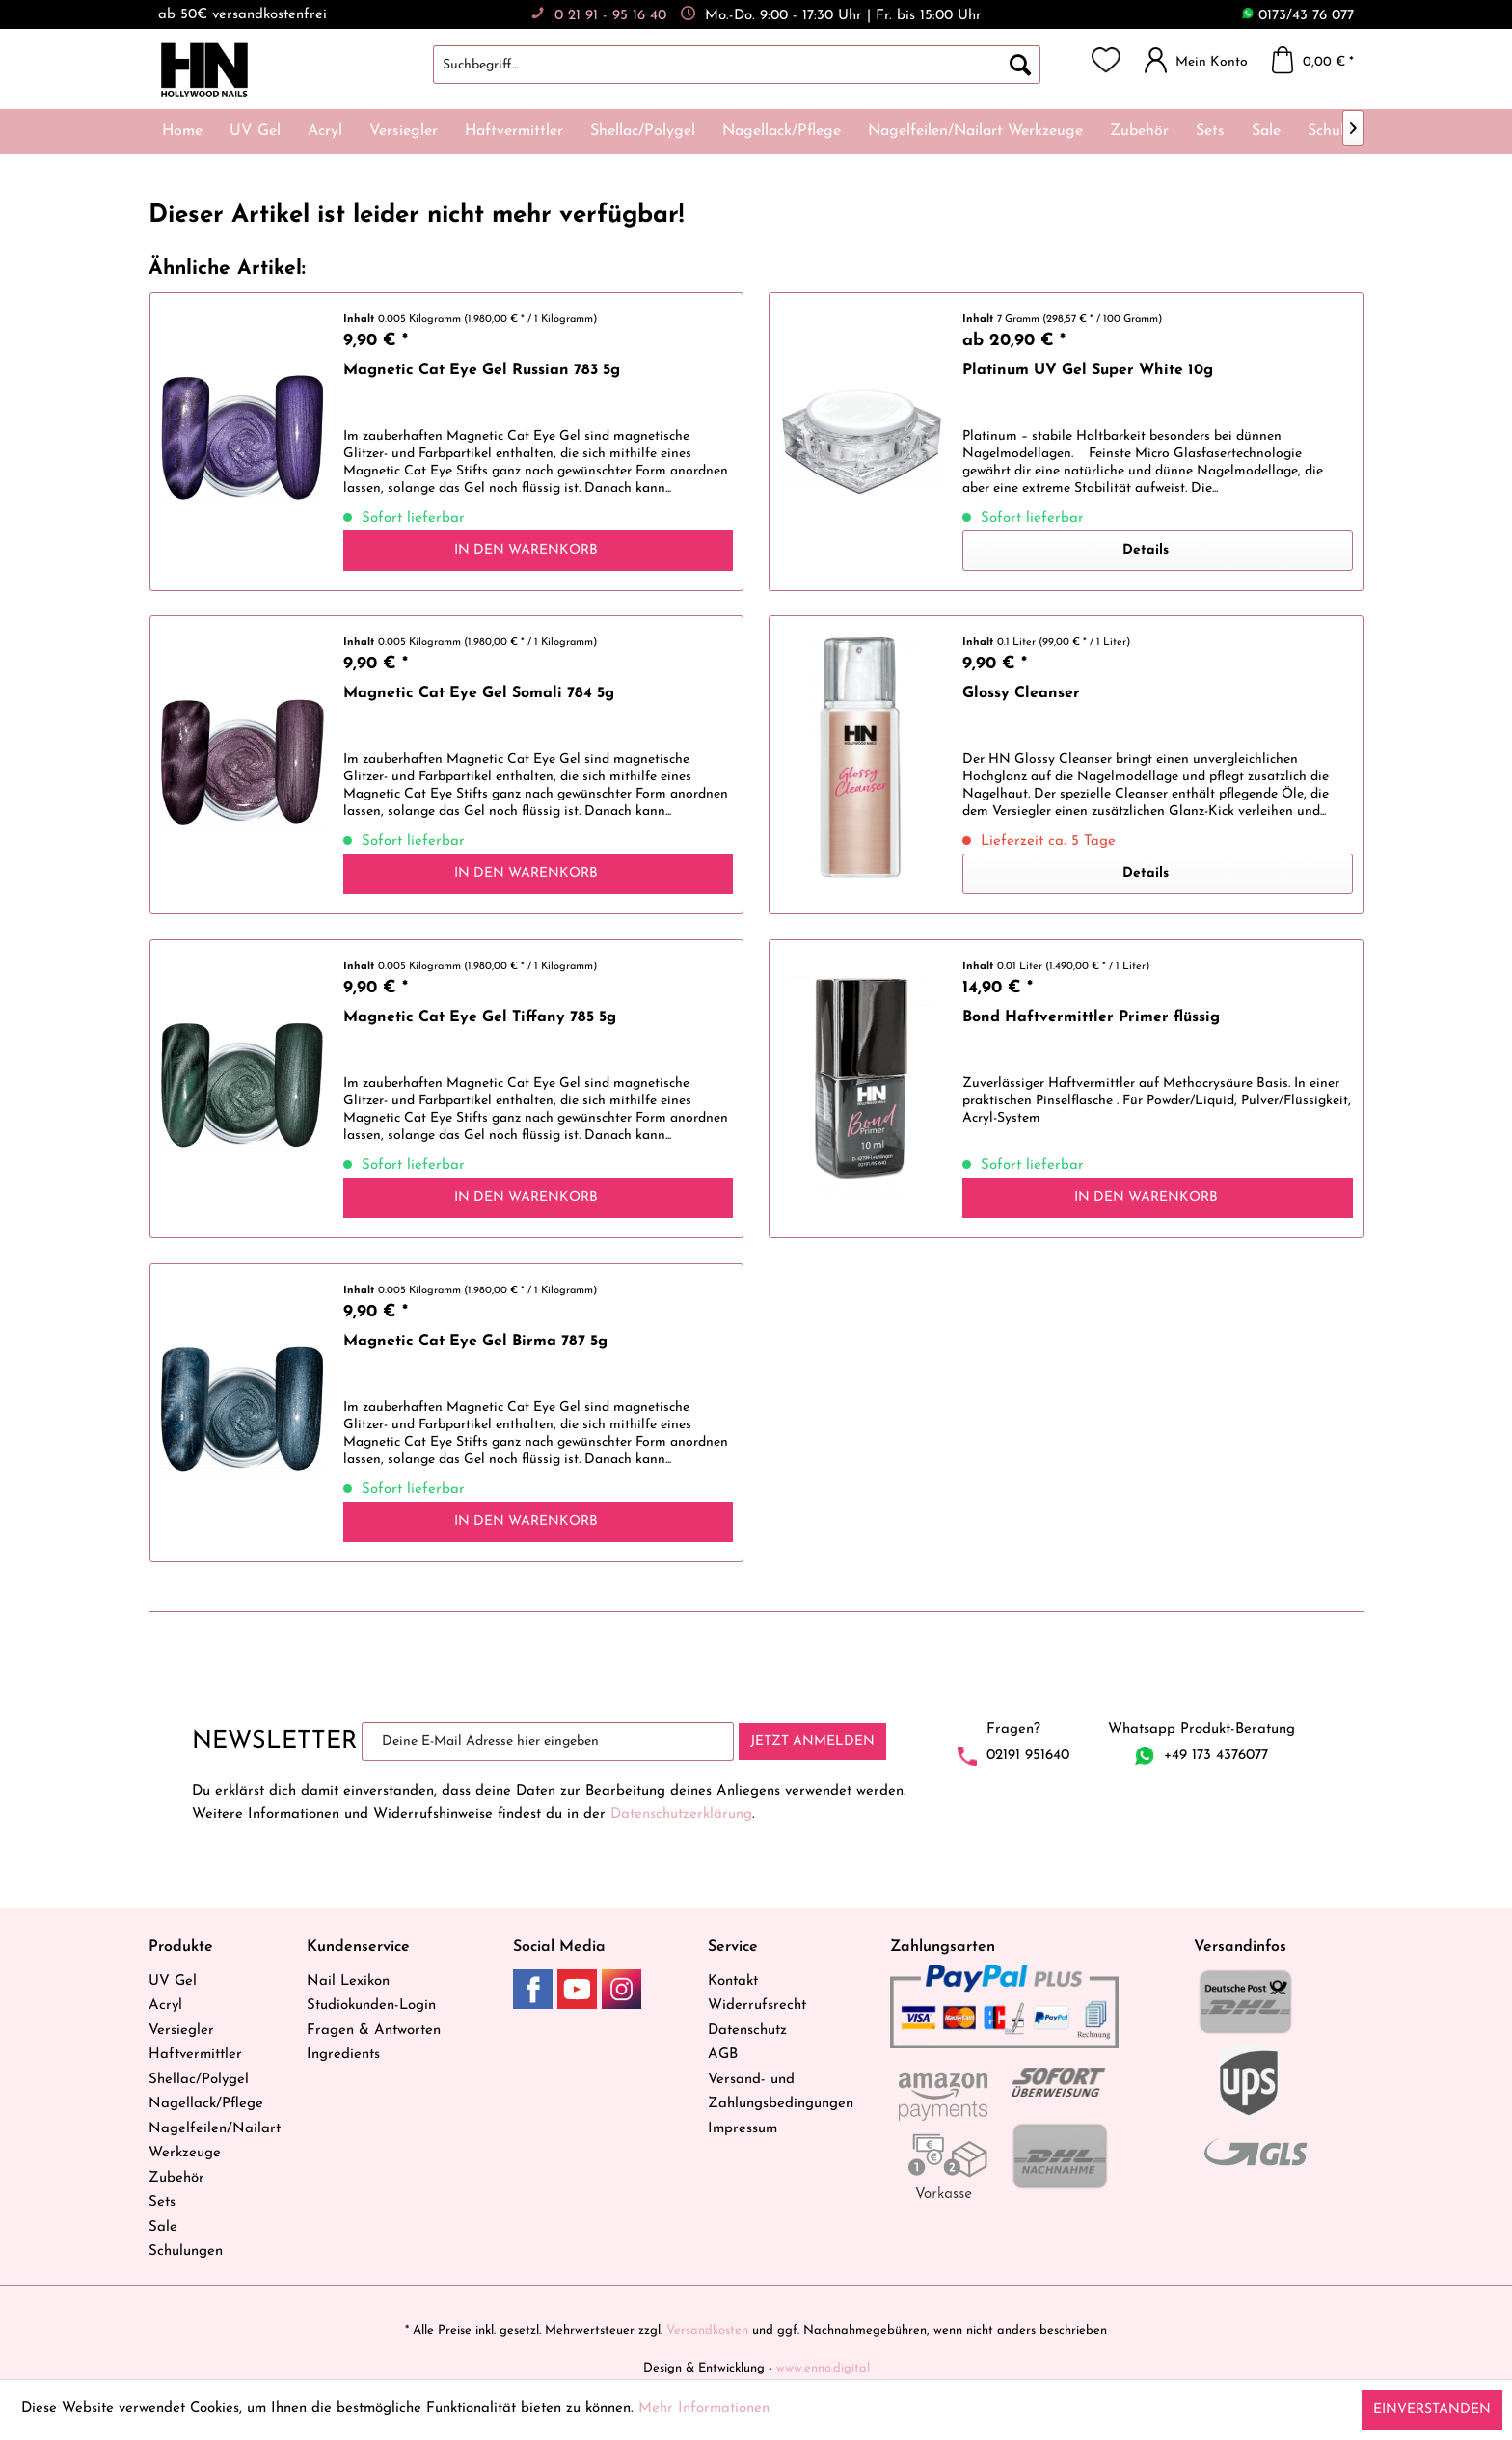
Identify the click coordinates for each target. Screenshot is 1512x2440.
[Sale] (1266, 131)
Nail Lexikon (348, 1981)
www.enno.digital (823, 2368)
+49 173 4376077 (1216, 1756)
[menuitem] (756, 64)
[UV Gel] (255, 131)
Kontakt (733, 1981)
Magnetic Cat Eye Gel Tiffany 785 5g (479, 1017)
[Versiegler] (403, 131)
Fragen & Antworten (374, 2030)
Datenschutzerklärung (681, 1814)
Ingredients (343, 2054)
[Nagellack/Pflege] (781, 131)
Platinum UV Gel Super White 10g (1087, 370)
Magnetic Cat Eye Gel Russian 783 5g (481, 370)
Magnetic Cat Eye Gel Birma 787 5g (475, 1341)
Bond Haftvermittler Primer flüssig (1091, 1017)
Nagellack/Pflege (205, 2104)
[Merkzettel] (1106, 59)
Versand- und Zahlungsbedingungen (780, 2092)
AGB (723, 2054)
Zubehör (176, 2178)
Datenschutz (747, 2030)
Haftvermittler (195, 2054)
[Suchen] (1020, 64)
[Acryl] (325, 131)
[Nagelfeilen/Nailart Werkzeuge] (975, 131)
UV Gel (172, 1981)
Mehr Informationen (704, 2408)
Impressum (742, 2129)
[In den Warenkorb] (538, 550)
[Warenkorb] (1318, 60)
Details (1145, 550)
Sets (162, 2202)
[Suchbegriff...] (736, 64)
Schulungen (185, 2251)
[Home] (182, 131)
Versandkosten (707, 2330)
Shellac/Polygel (198, 2080)
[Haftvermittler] (514, 131)
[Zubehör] (1139, 131)
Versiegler (181, 2030)
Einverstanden (1432, 2409)
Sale (162, 2227)
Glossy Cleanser (1021, 693)
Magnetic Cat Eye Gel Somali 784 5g (478, 693)
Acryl (165, 2005)
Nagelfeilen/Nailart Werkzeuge (214, 2141)
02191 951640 (1027, 1756)
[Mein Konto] (1201, 60)
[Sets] (1210, 131)
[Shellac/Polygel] (643, 131)
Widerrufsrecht (757, 2005)
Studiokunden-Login (371, 2005)
